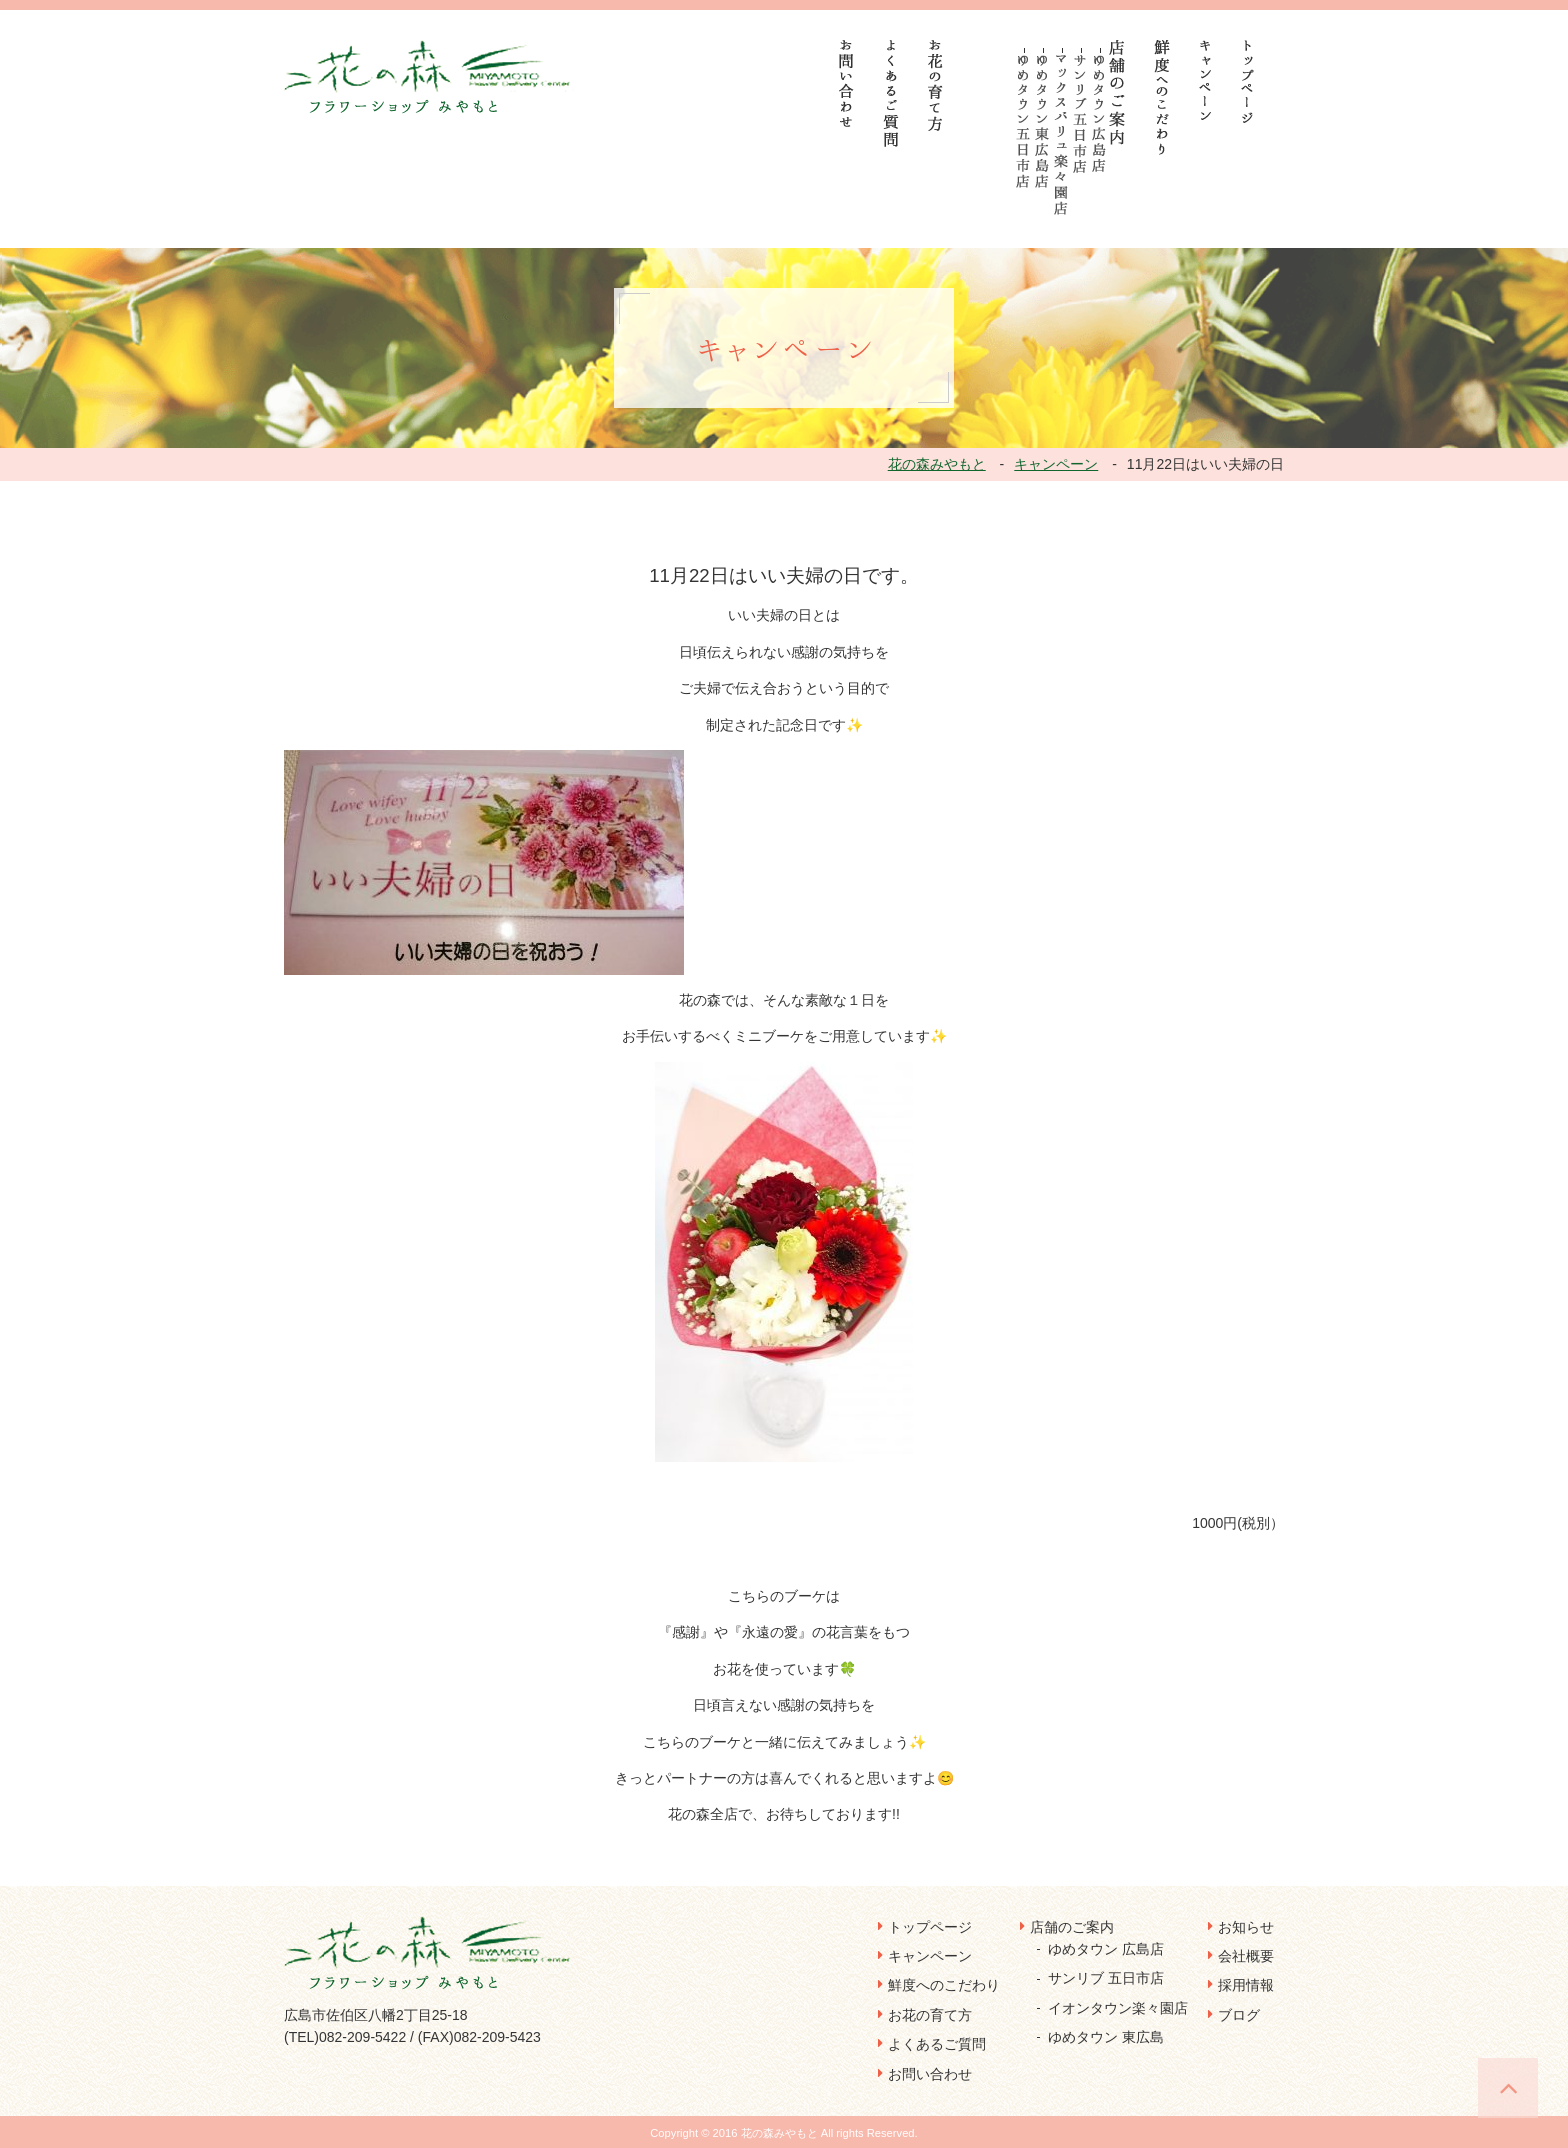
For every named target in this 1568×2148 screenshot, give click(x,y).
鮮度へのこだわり (944, 1985)
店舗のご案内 (1072, 1927)
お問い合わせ (930, 2074)
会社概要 (1246, 1956)
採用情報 (1246, 1985)
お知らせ (1246, 1927)
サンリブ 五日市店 (1106, 1978)
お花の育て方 (930, 2015)
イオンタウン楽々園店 (1118, 2008)
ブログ (1239, 2015)
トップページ (930, 1927)
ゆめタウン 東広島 (1106, 2037)
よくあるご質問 (937, 2044)
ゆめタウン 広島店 (1106, 1949)
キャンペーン (930, 1956)
